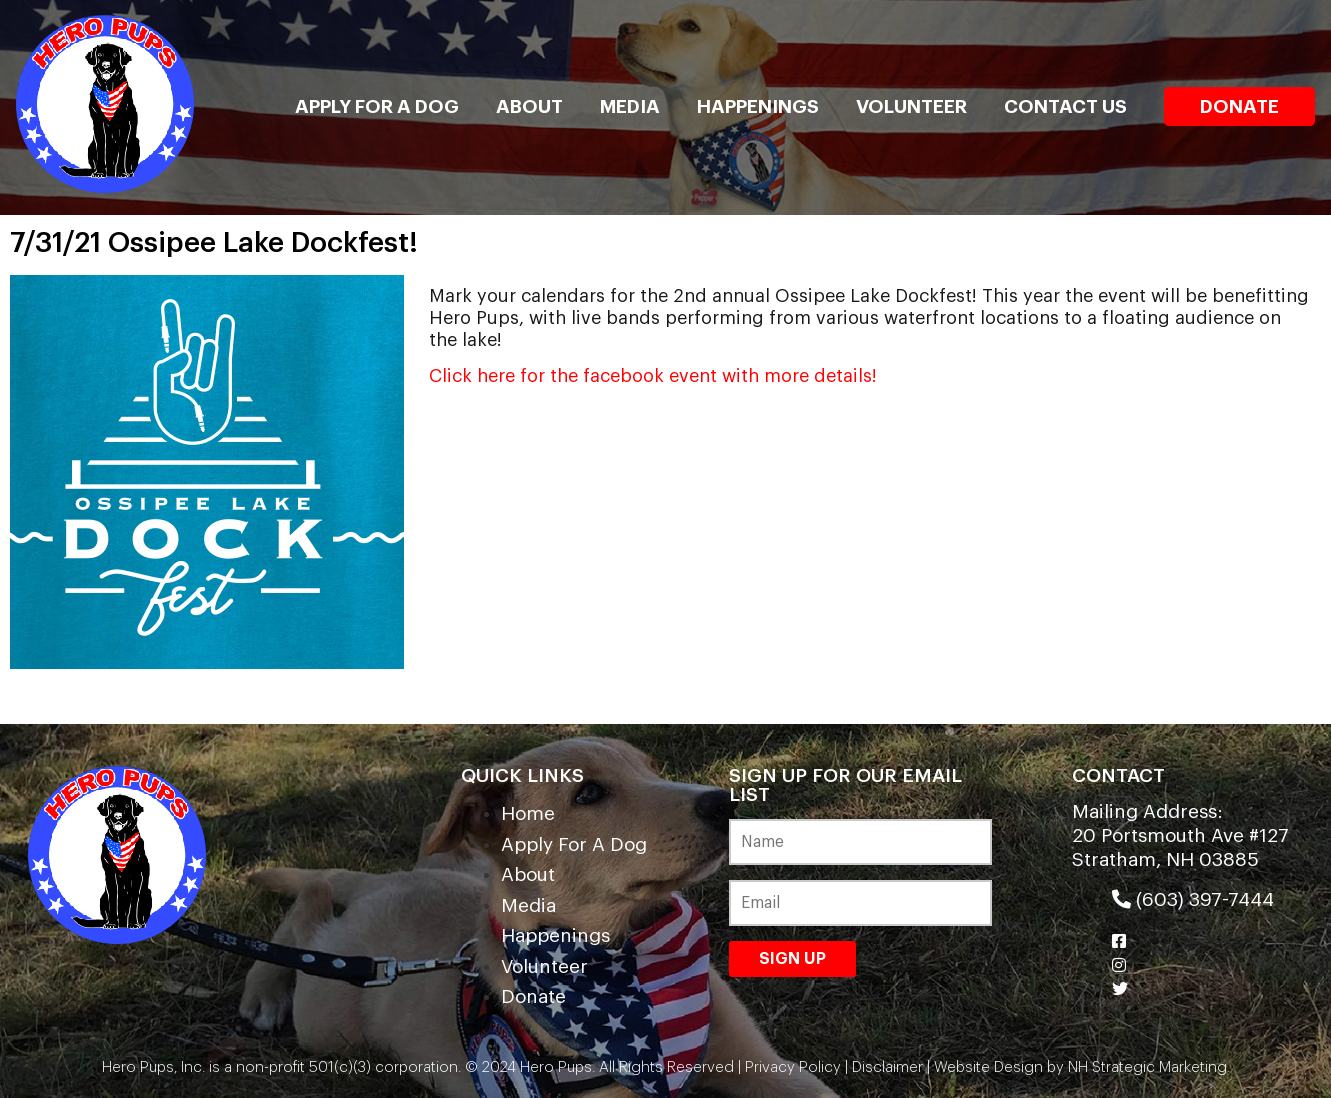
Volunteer (911, 106)
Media (630, 106)
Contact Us (1065, 106)
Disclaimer (887, 1067)
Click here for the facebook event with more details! (653, 376)
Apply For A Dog (377, 106)
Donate (1239, 106)
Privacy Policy (793, 1067)
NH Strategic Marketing (1145, 1067)
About (529, 106)
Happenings (758, 106)
